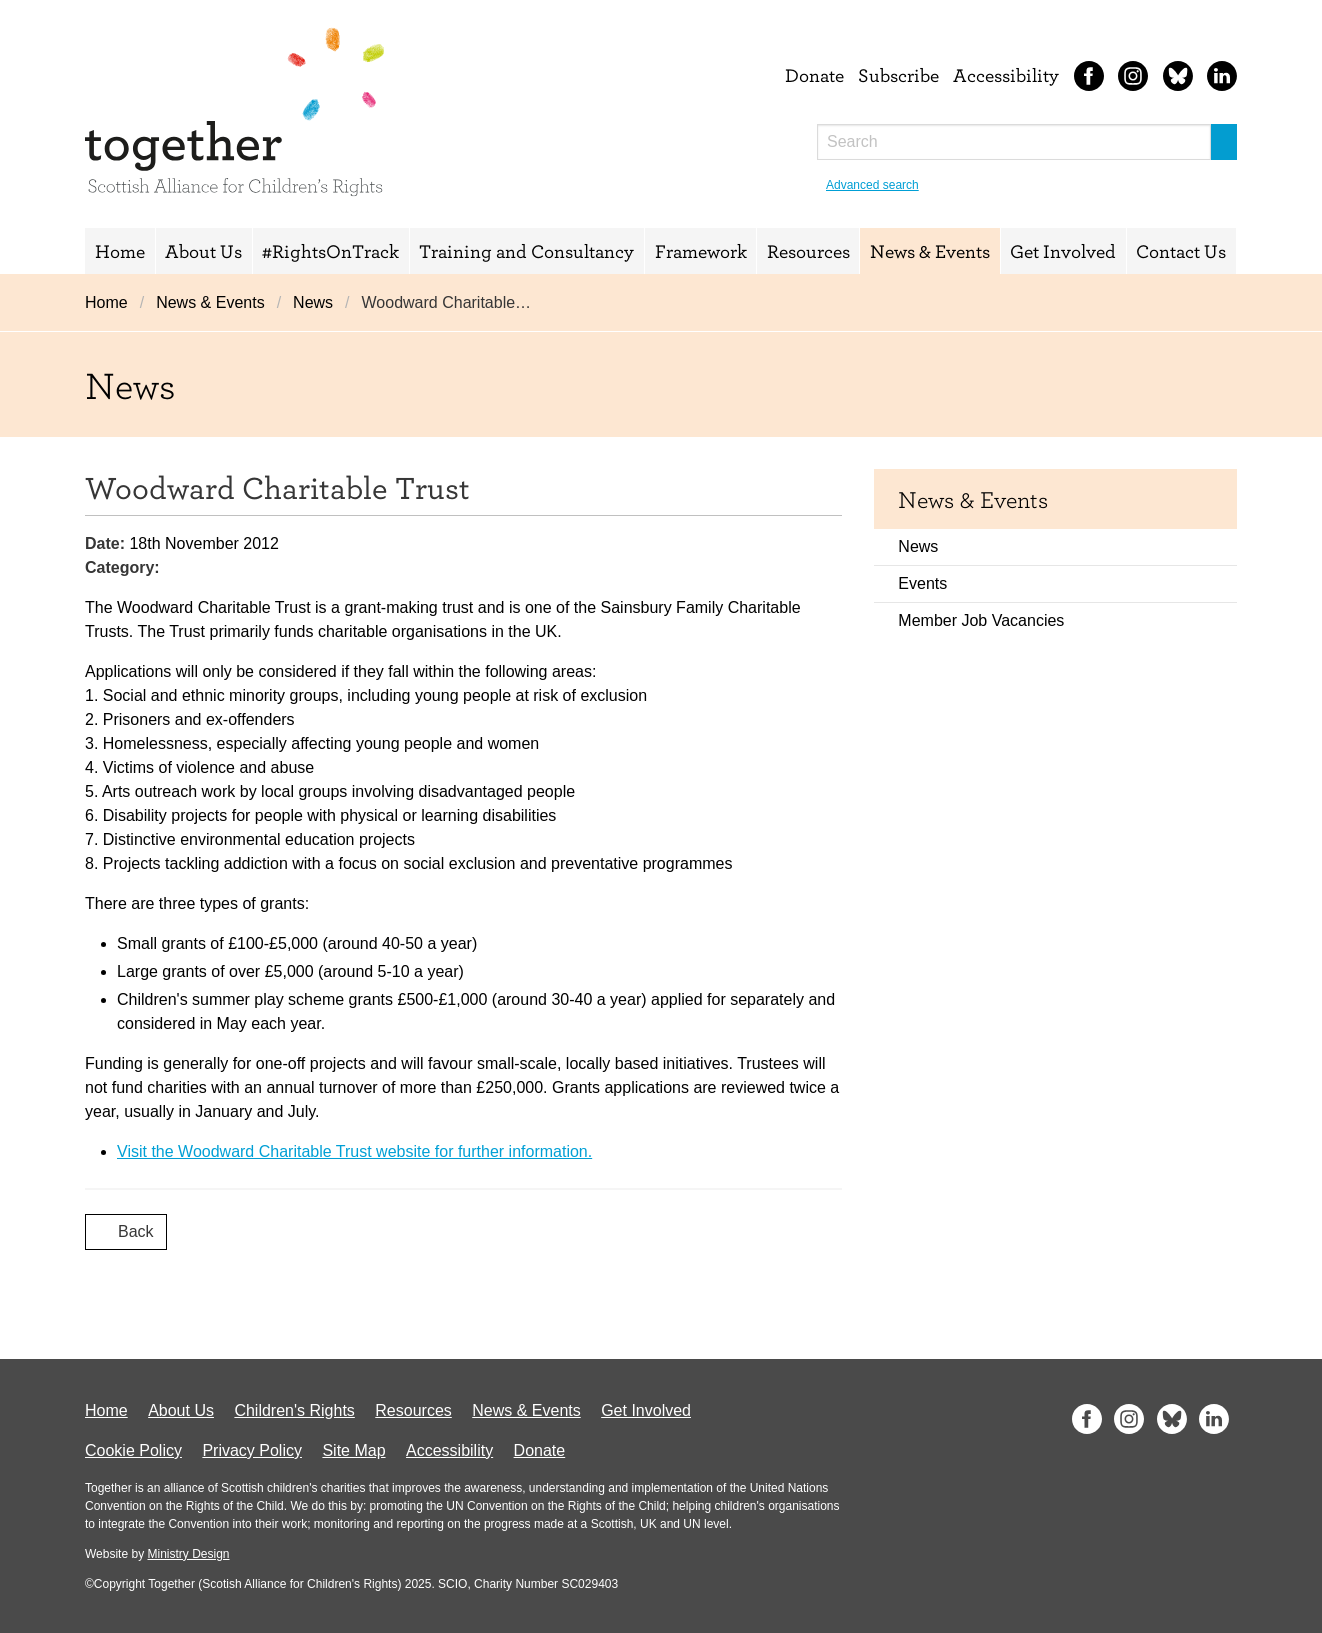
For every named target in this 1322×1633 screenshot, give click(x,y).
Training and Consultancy (526, 251)
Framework (701, 251)
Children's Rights (294, 1410)
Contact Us (1181, 251)
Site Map (353, 1450)
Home (120, 251)
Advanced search (872, 185)
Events (922, 583)
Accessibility (1006, 75)
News (313, 302)
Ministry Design (188, 1554)
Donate (814, 75)
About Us (203, 251)
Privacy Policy (252, 1450)
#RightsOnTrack (330, 251)
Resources (808, 251)
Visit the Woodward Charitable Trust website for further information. (354, 1151)
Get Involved (1063, 251)
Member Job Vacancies (981, 620)
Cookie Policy (133, 1450)
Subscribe (898, 75)
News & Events (930, 251)
